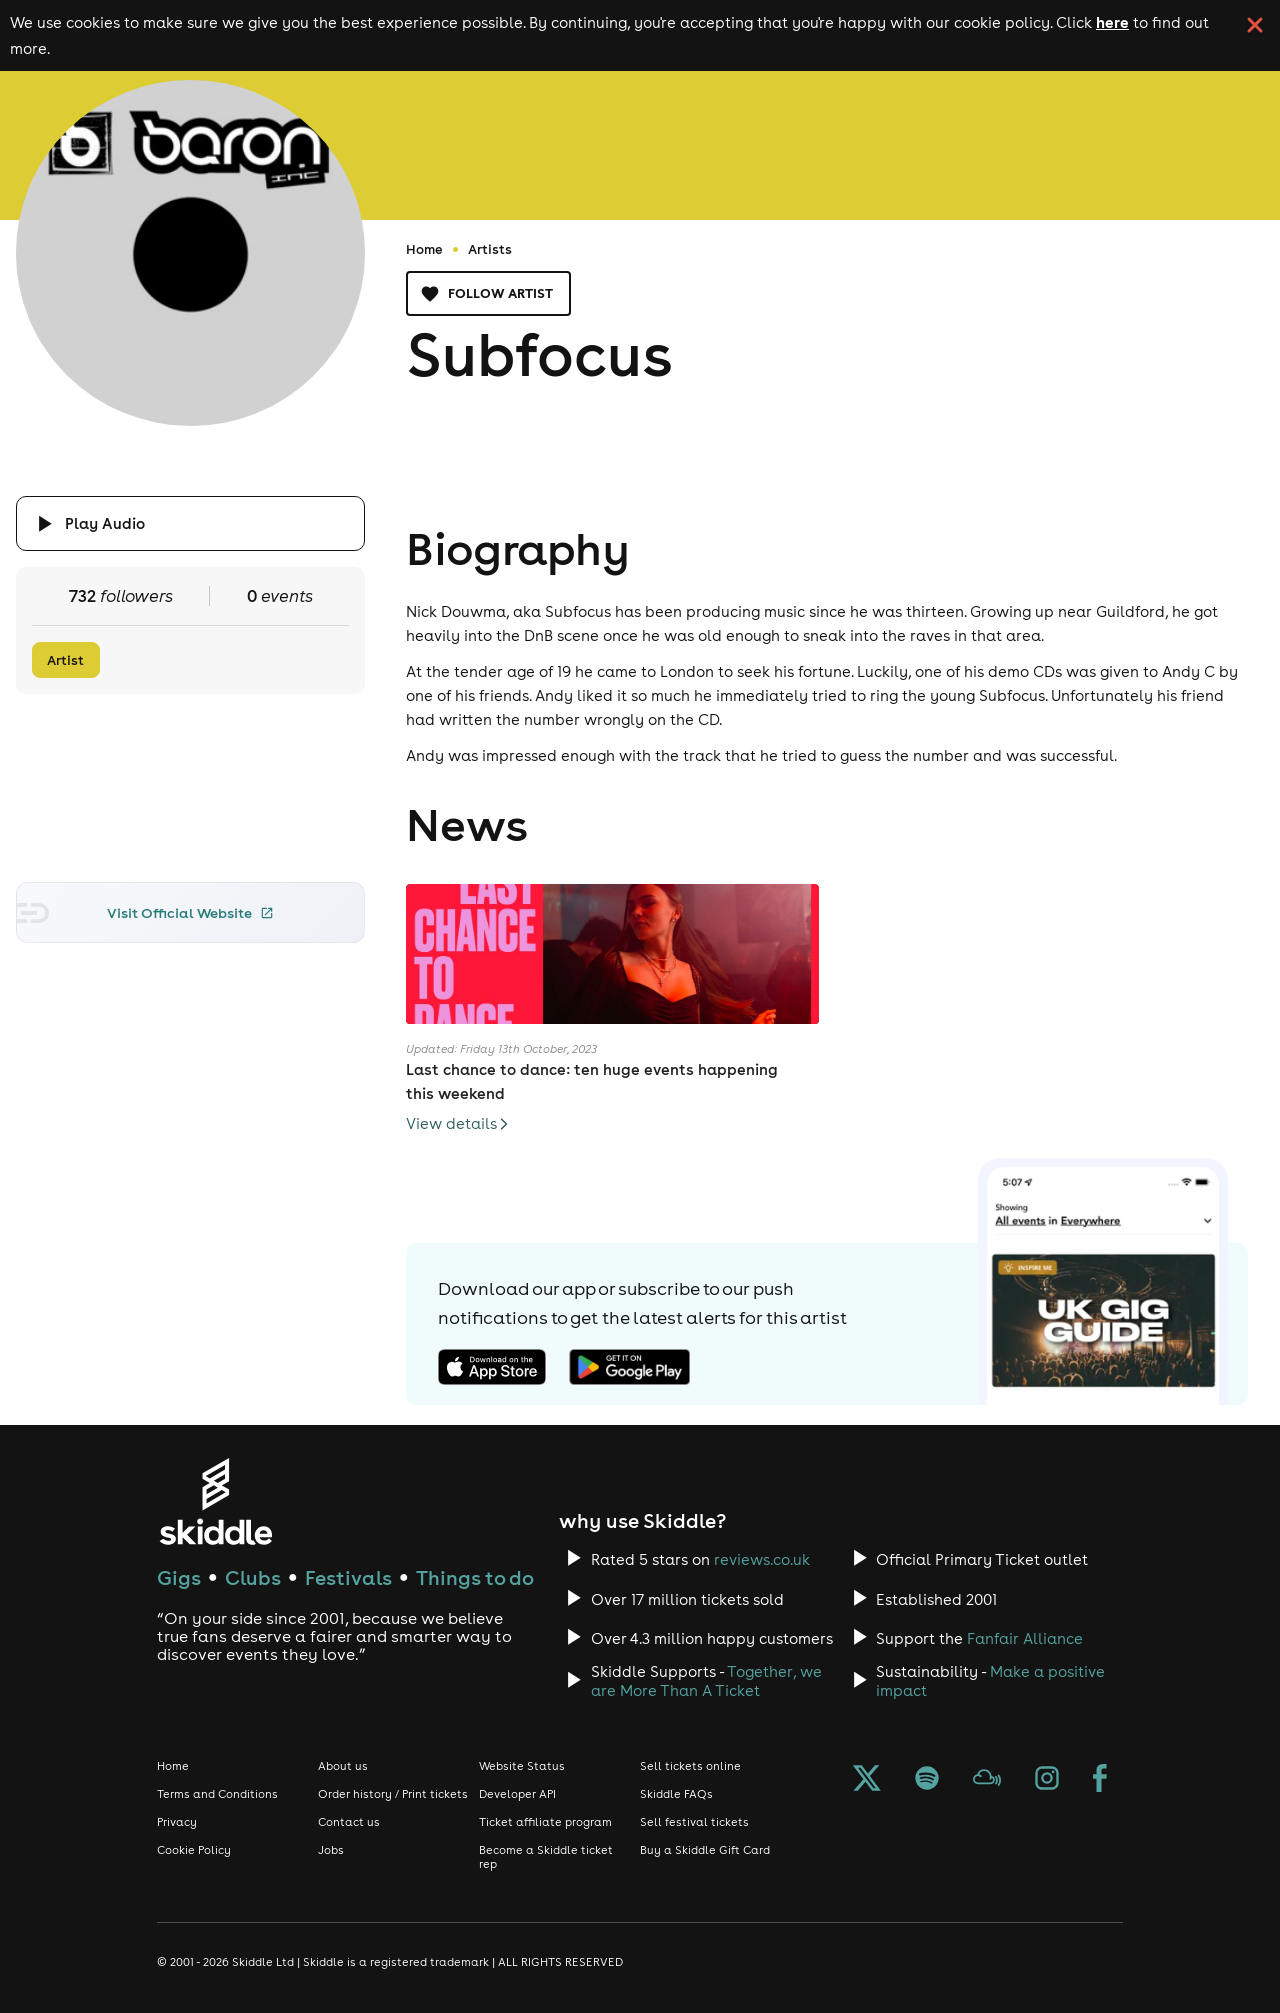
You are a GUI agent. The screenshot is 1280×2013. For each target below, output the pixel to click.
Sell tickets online (690, 1766)
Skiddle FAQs (676, 1794)
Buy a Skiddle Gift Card (705, 1850)
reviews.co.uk (762, 1559)
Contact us (349, 1822)
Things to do (475, 1577)
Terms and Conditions (217, 1794)
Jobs (331, 1850)
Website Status (522, 1766)
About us (343, 1766)
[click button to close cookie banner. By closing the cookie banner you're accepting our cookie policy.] (1255, 25)
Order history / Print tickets (393, 1794)
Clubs (253, 1577)
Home (424, 249)
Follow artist (488, 293)
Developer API (517, 1794)
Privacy (177, 1822)
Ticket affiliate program (545, 1822)
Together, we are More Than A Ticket (706, 1681)
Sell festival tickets (694, 1822)
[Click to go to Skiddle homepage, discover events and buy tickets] (215, 1501)
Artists (490, 249)
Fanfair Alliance (1025, 1638)
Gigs (179, 1577)
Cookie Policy (194, 1850)
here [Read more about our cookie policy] (1112, 22)
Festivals (348, 1577)
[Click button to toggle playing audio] (191, 523)
